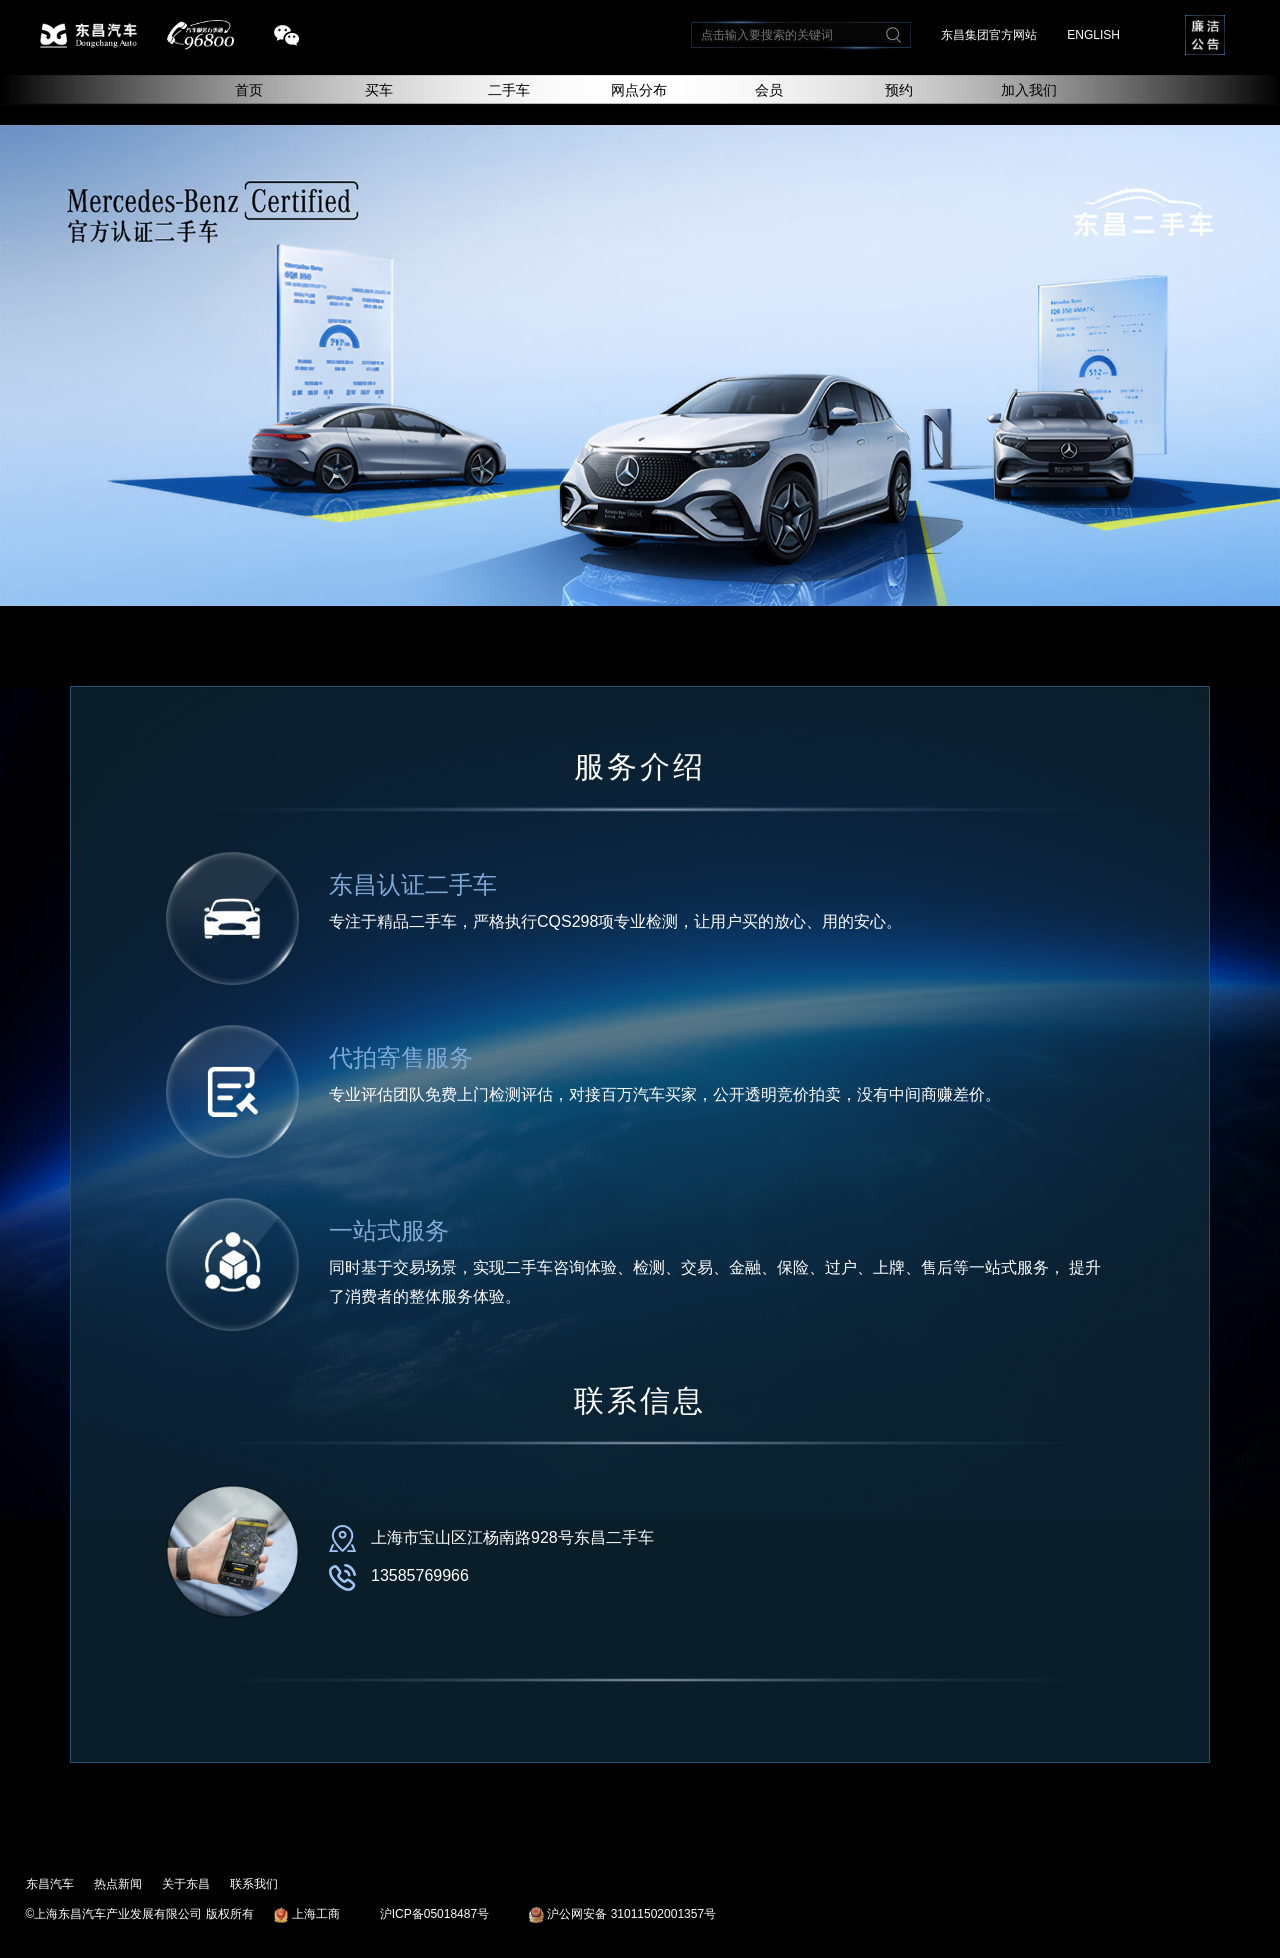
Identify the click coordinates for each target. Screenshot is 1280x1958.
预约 (899, 90)
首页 (249, 90)
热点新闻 (118, 1884)
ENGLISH (1093, 35)
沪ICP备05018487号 (434, 1914)
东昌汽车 (50, 1884)
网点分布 (639, 90)
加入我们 (1029, 90)
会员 (769, 90)
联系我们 (254, 1884)
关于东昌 (186, 1884)
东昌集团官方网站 (989, 35)
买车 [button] (379, 90)
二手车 (509, 90)
